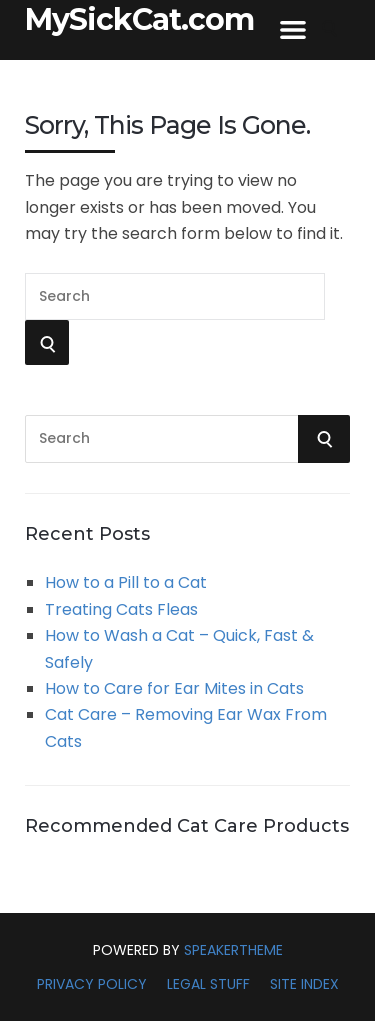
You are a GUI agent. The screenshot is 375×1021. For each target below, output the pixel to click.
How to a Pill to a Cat (126, 582)
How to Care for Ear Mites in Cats (174, 688)
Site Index (304, 984)
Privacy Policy (92, 984)
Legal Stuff (208, 984)
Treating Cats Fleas (121, 609)
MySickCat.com (139, 20)
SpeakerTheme (233, 950)
